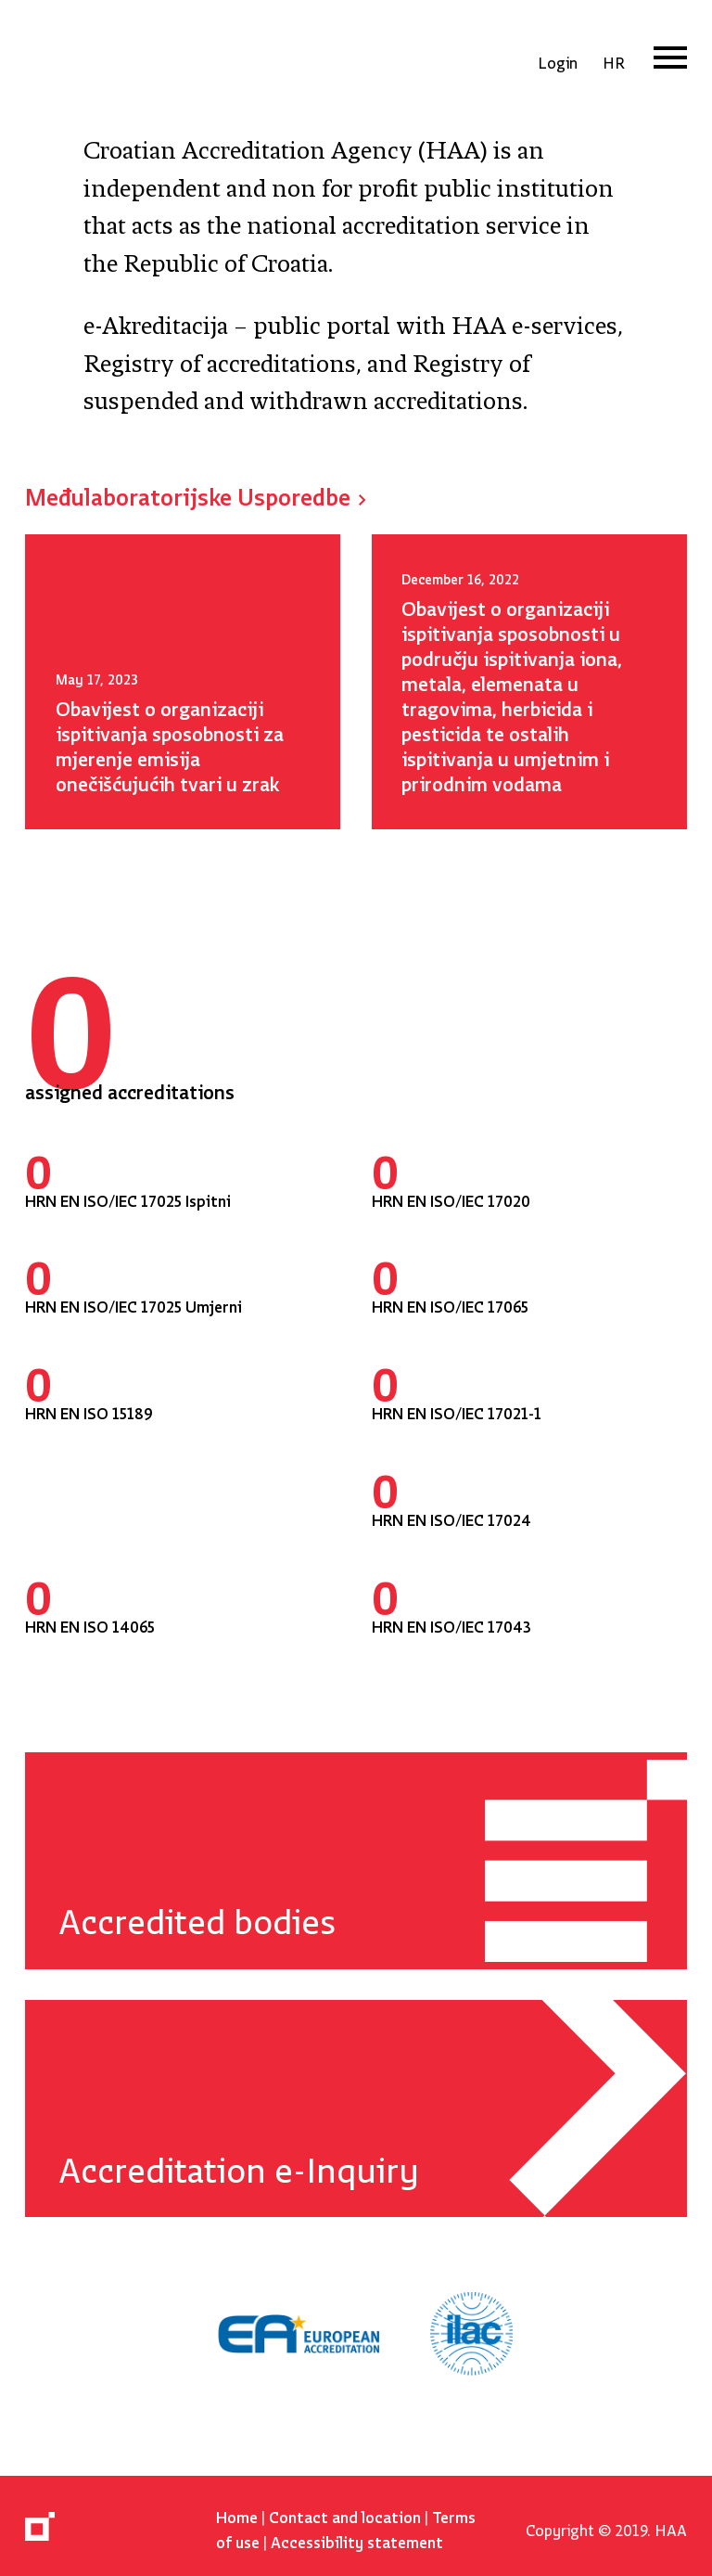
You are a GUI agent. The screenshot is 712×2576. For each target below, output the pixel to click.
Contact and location (345, 2513)
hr (614, 59)
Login (558, 59)
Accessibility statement (357, 2538)
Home (237, 2513)
